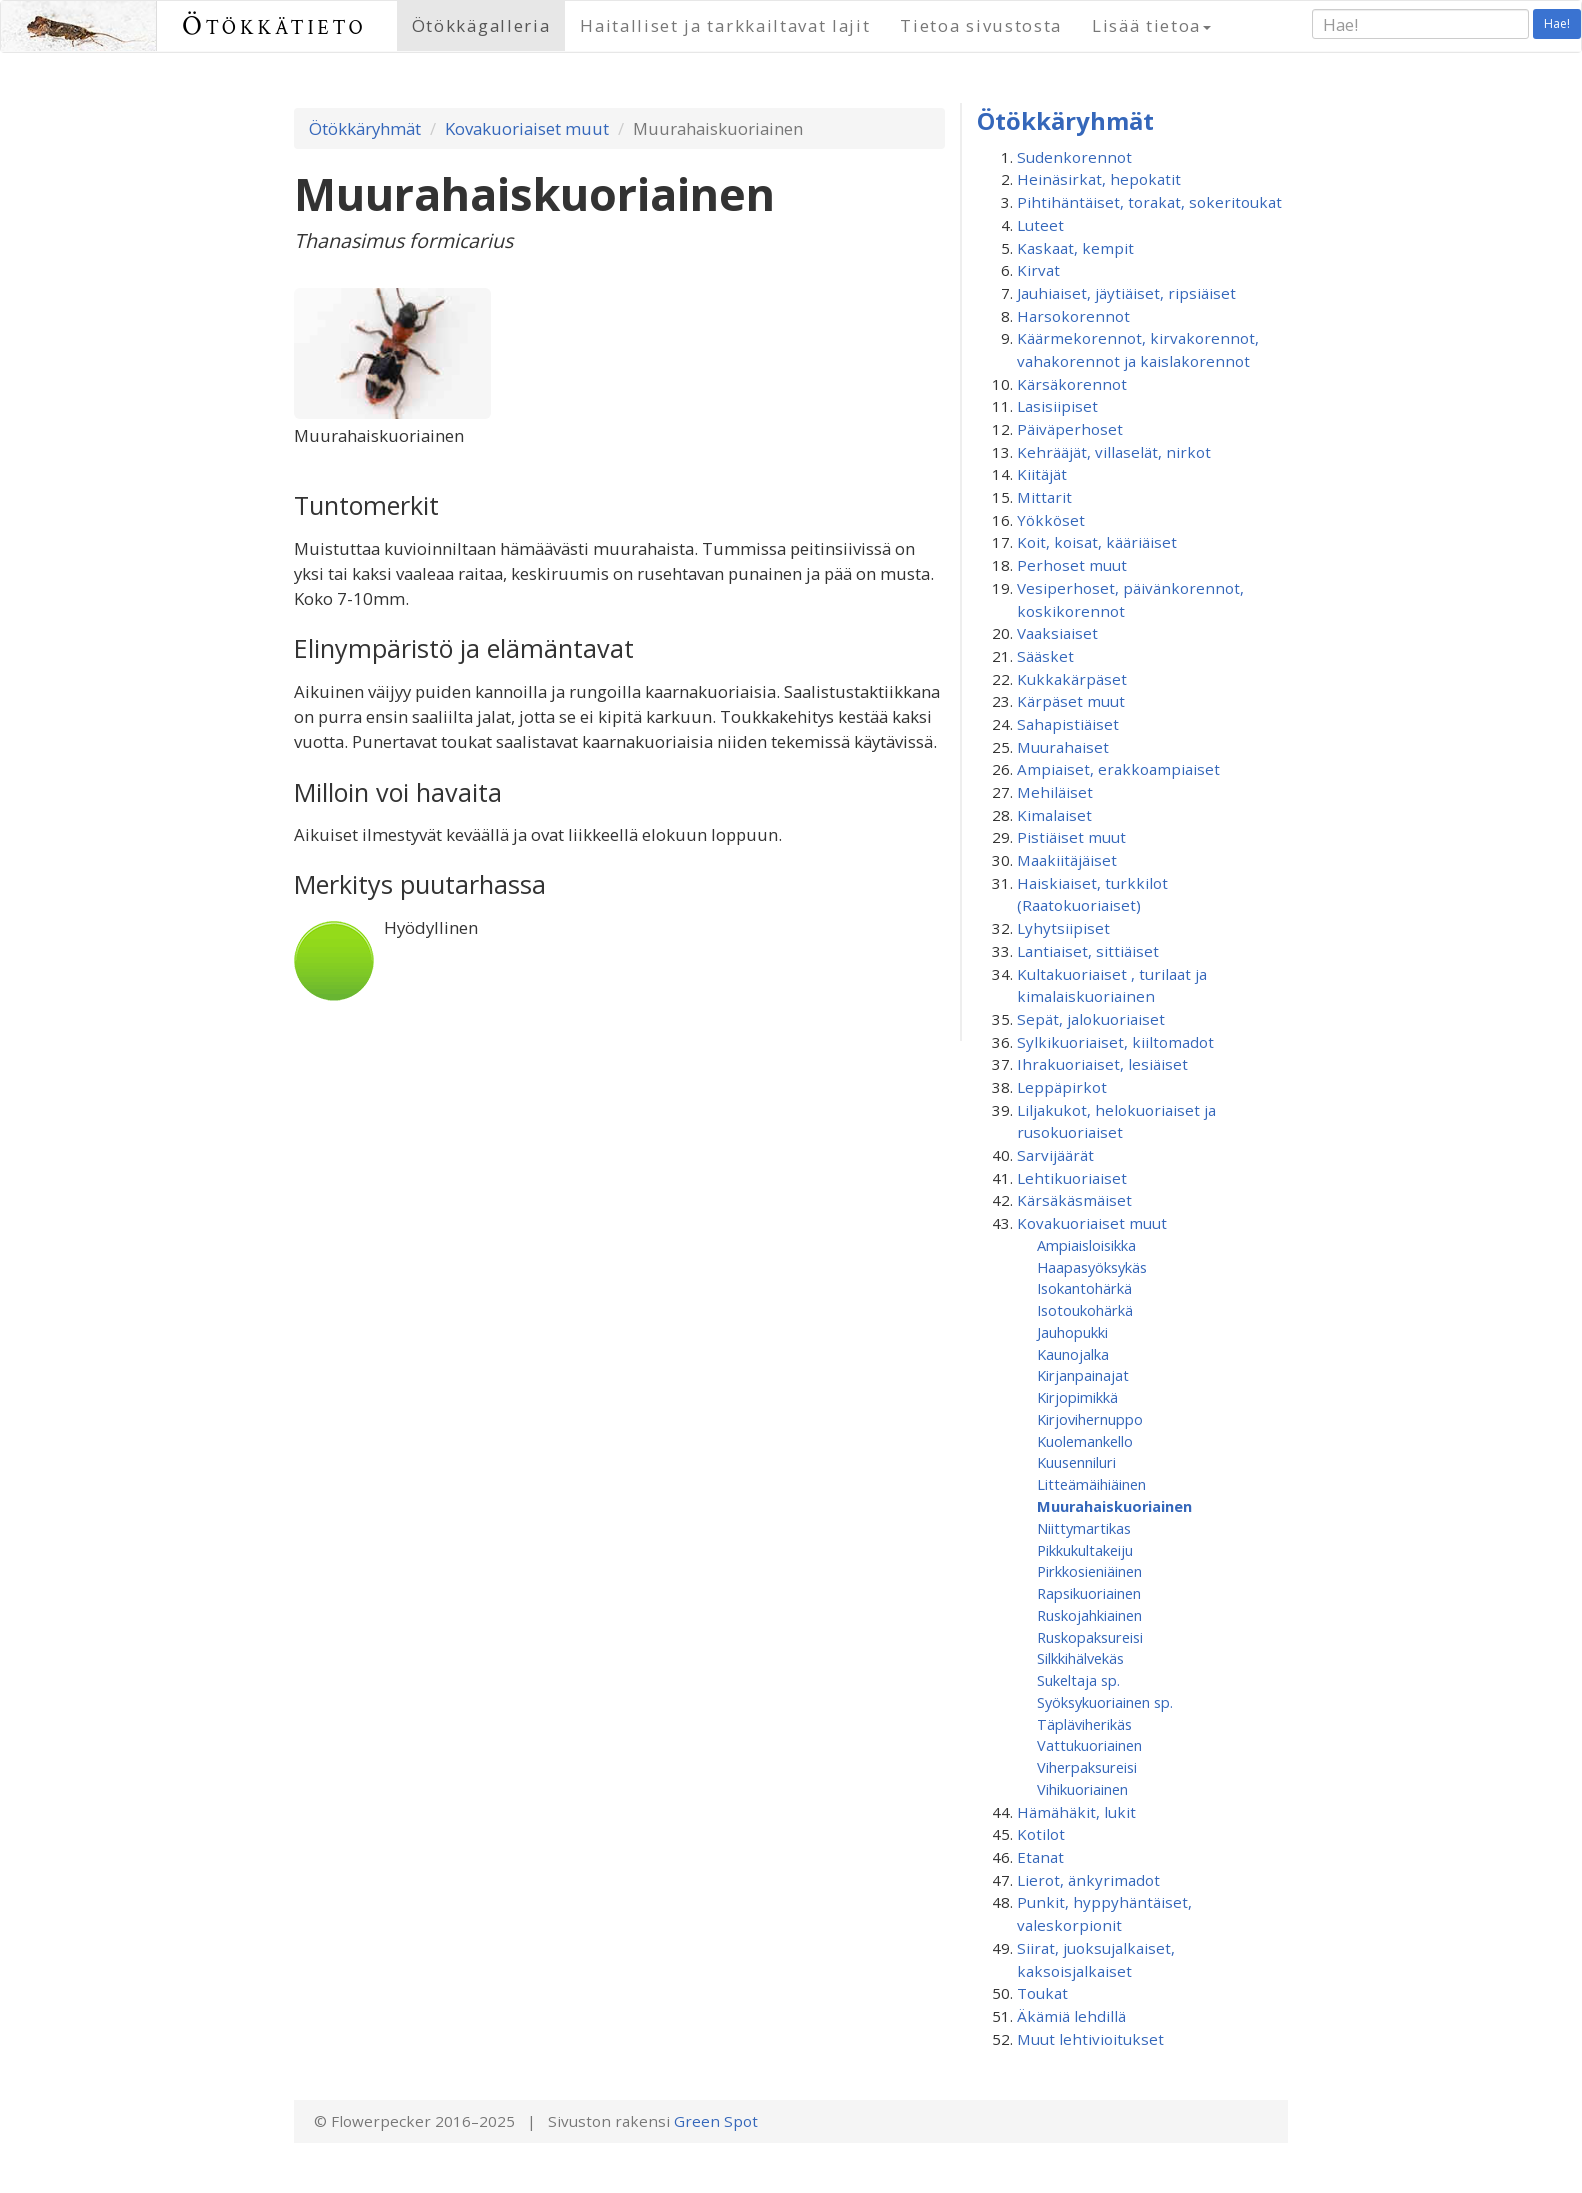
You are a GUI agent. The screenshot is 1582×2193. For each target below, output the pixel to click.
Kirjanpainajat (1083, 1375)
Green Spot (716, 2121)
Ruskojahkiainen (1089, 1615)
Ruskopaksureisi (1090, 1637)
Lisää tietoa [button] (1151, 25)
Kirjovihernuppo (1090, 1419)
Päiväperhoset (1070, 429)
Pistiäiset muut (1071, 837)
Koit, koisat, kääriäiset (1097, 542)
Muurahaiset (1063, 747)
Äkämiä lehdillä (1071, 2016)
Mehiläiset (1055, 792)
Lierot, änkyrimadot (1088, 1880)
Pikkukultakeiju (1085, 1550)
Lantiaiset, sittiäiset (1088, 951)
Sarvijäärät (1055, 1155)
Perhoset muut (1072, 565)
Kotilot (1041, 1834)
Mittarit (1044, 497)
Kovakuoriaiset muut (527, 128)
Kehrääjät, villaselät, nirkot (1114, 452)
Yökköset (1051, 520)
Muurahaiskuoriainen (1114, 1506)
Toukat (1042, 1993)
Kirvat (1038, 270)
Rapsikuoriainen (1089, 1593)
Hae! (1557, 23)
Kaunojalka (1073, 1354)
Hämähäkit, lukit (1076, 1812)
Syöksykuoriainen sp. (1105, 1702)
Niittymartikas (1084, 1528)
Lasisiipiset (1057, 406)
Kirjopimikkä (1077, 1397)
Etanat (1040, 1857)
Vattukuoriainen (1089, 1745)
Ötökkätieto (274, 25)
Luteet (1040, 225)
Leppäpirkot (1062, 1087)
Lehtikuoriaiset (1072, 1178)
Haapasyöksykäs (1092, 1267)
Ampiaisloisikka (1086, 1245)
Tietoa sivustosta (981, 25)
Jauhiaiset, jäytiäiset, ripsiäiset (1126, 293)
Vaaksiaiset (1057, 633)
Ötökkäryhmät (365, 128)
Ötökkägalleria (481, 25)
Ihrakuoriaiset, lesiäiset (1102, 1064)
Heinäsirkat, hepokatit (1099, 179)
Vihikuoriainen (1082, 1789)
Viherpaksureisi (1087, 1767)
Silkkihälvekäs (1080, 1658)
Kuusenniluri (1076, 1462)
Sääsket (1045, 656)
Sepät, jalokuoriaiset (1091, 1019)
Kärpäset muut (1071, 701)
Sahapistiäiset (1068, 724)
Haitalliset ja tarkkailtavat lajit (725, 25)
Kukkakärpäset (1072, 679)
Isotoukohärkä (1085, 1310)
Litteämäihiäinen (1091, 1484)
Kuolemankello (1085, 1441)
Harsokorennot (1073, 316)
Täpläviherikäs (1084, 1724)
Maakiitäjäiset (1067, 860)
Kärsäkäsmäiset (1074, 1200)
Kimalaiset (1054, 815)
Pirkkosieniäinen (1089, 1571)
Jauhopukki (1072, 1332)
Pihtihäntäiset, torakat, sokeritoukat (1149, 202)
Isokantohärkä (1084, 1288)
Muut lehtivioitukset (1090, 2039)
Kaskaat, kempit (1075, 248)
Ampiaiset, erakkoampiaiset (1118, 769)
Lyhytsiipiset (1063, 928)
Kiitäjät (1042, 474)
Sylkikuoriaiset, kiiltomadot (1115, 1042)
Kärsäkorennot (1072, 384)
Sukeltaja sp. (1078, 1680)
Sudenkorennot (1074, 157)
